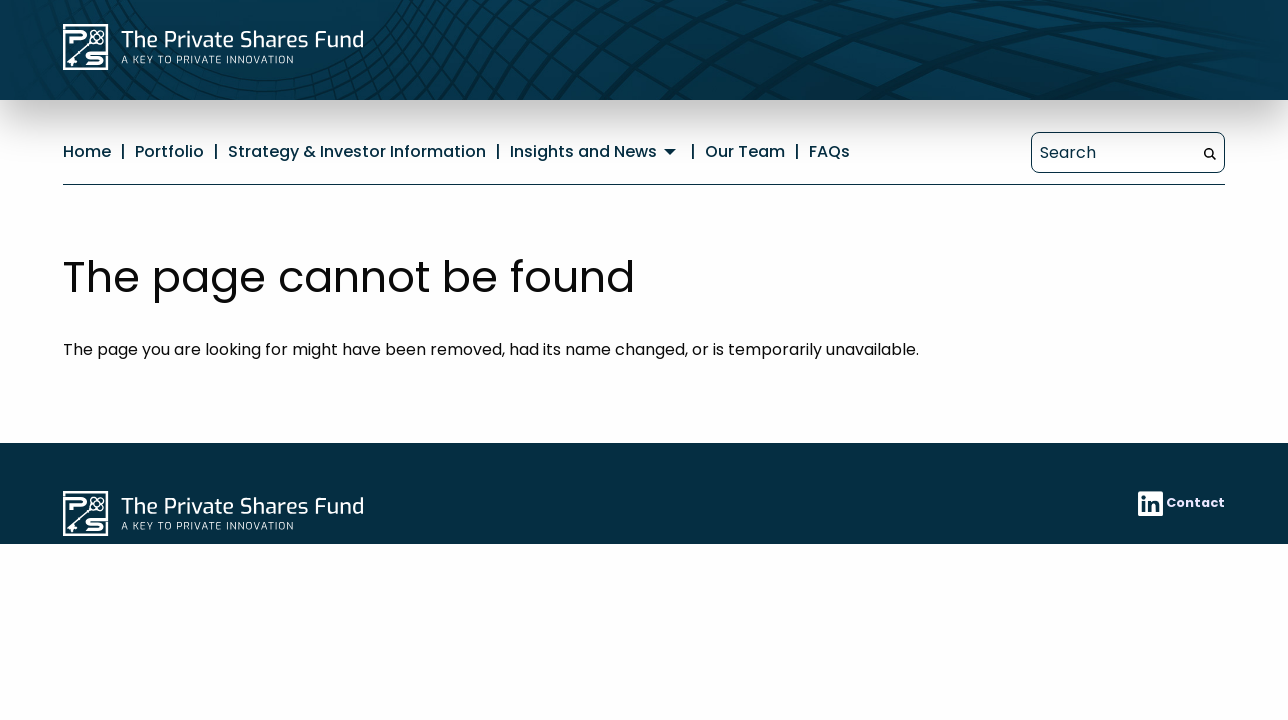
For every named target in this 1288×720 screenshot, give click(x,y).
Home (87, 151)
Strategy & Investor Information (357, 151)
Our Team (745, 151)
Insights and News (583, 152)
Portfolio (169, 151)
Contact (1195, 502)
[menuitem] (595, 152)
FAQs (829, 151)
